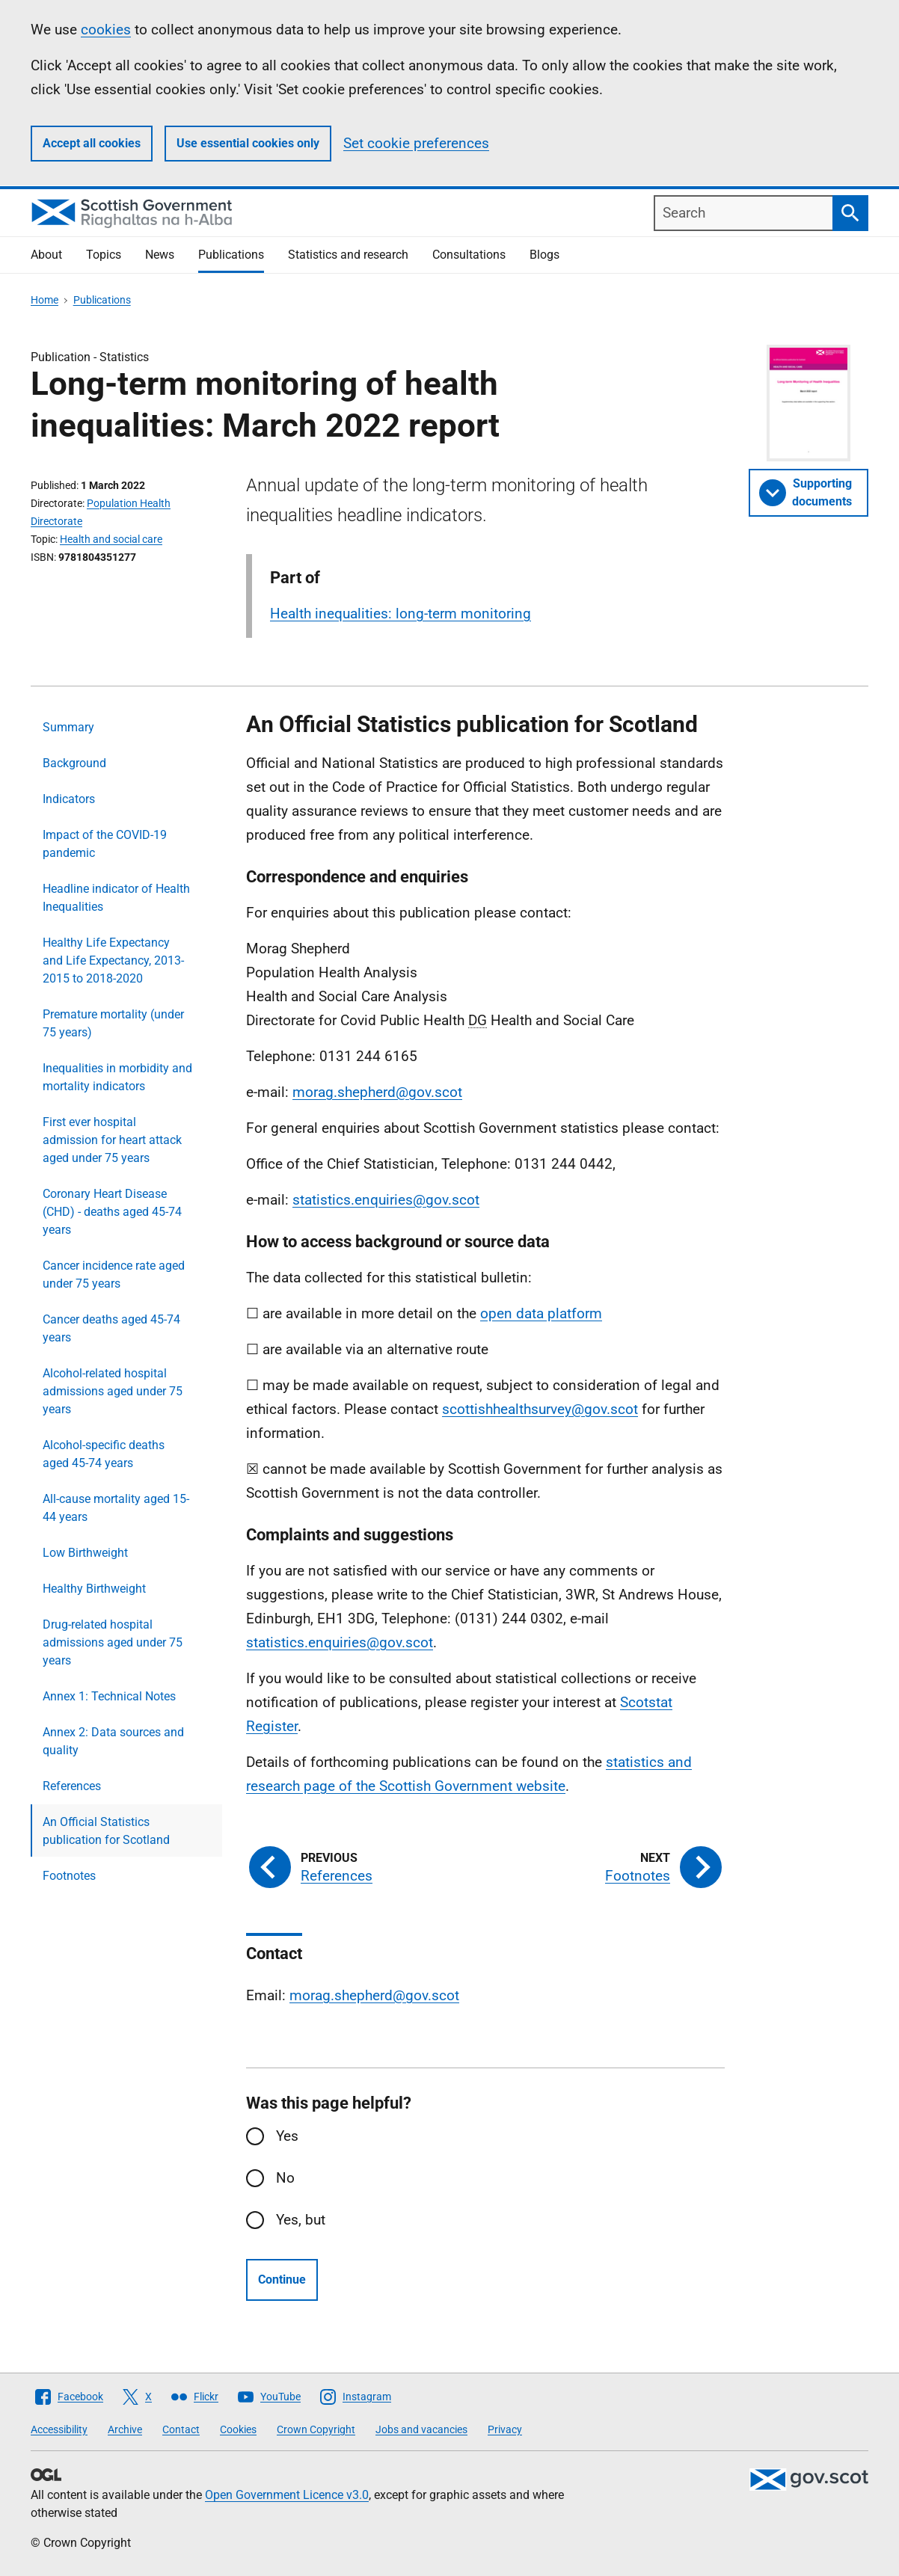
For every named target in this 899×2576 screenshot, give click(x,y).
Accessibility (59, 2429)
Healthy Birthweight (94, 1588)
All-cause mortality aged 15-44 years (116, 1508)
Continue (282, 2279)
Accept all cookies (92, 143)
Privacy (505, 2429)
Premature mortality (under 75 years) (113, 1023)
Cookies (238, 2429)
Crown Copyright (316, 2429)
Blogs (544, 255)
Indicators (69, 799)
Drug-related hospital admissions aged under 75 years (112, 1642)
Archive (125, 2429)
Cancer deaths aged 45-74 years (111, 1328)
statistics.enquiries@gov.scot (385, 1199)
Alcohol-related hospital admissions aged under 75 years (112, 1391)
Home (44, 300)
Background (74, 763)
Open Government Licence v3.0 (287, 2495)
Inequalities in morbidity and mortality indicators (117, 1077)
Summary (68, 727)
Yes (287, 2136)
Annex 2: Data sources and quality (113, 1741)
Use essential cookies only (248, 143)
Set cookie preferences (416, 143)
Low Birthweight (85, 1553)
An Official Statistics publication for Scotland (106, 1831)
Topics (103, 255)
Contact (181, 2429)
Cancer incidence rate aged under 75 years (114, 1274)
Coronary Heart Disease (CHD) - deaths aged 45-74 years (112, 1212)
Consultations (469, 255)
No (285, 2177)
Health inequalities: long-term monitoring (400, 613)
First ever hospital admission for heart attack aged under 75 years (112, 1140)
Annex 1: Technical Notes (109, 1696)
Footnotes (69, 1876)
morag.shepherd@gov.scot (377, 1092)
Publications (231, 255)
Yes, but (300, 2219)
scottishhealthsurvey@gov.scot (540, 1409)
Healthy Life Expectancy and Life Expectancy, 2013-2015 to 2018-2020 (113, 960)
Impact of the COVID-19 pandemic (105, 844)
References (72, 1786)
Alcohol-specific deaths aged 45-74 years (104, 1454)
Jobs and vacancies (421, 2429)
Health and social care (111, 539)
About (46, 255)
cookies (106, 29)
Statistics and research (348, 255)
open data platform (541, 1313)
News (159, 255)
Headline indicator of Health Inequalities (116, 898)
